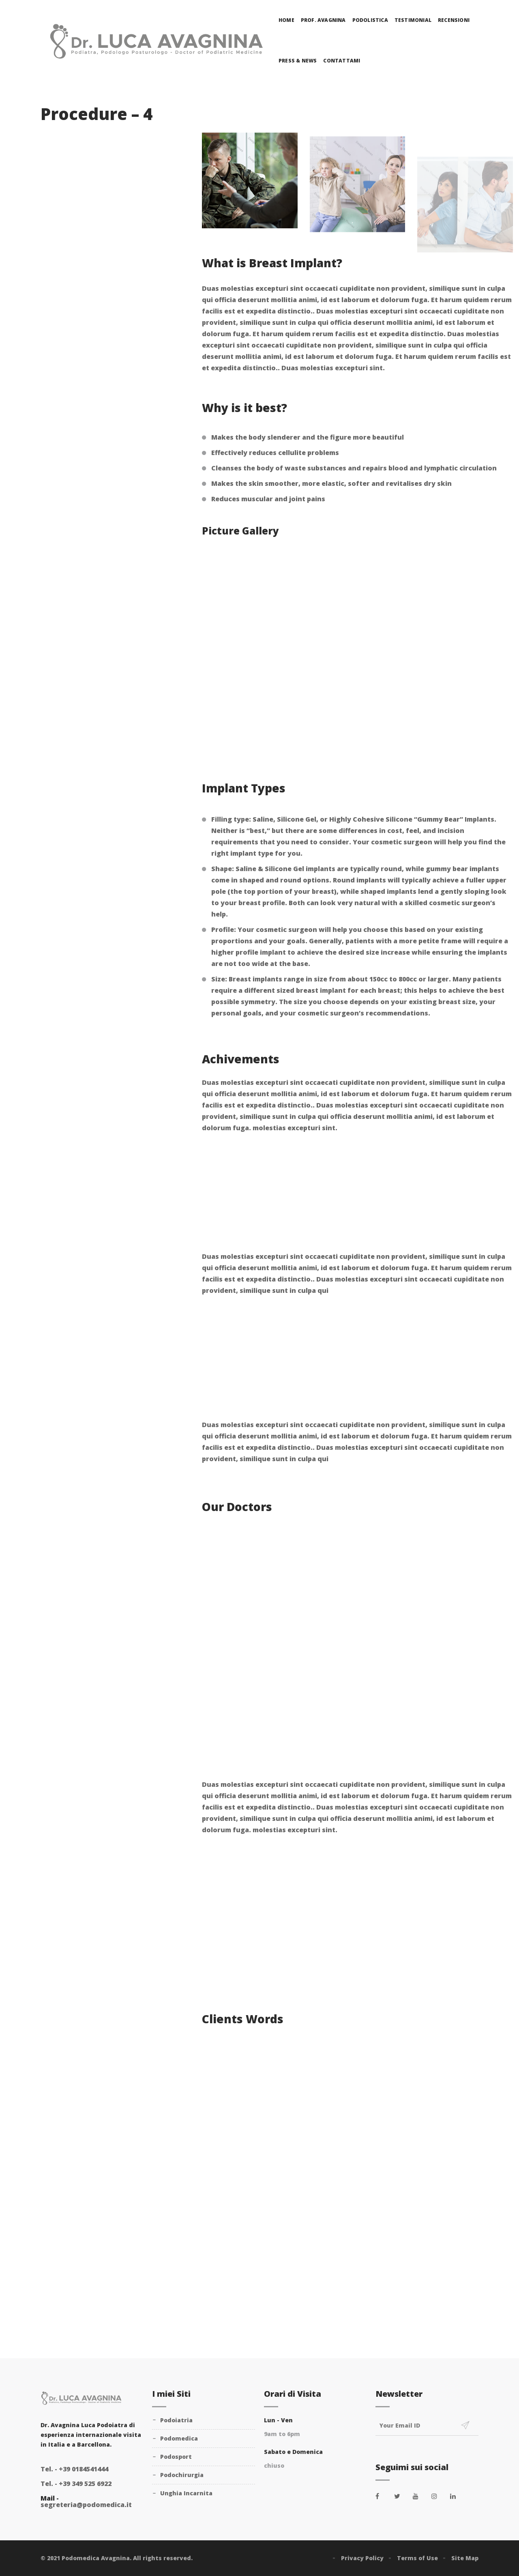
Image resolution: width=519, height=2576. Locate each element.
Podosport (176, 2456)
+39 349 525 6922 (76, 2483)
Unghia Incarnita (186, 2493)
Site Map (464, 2558)
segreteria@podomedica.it (86, 2504)
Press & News (298, 60)
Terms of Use (417, 2558)
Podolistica (370, 20)
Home (286, 20)
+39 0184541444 (74, 2468)
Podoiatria (176, 2420)
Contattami (341, 60)
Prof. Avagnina (323, 20)
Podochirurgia (182, 2475)
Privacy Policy (362, 2558)
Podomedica (179, 2438)
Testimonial (413, 20)
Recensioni (454, 20)
